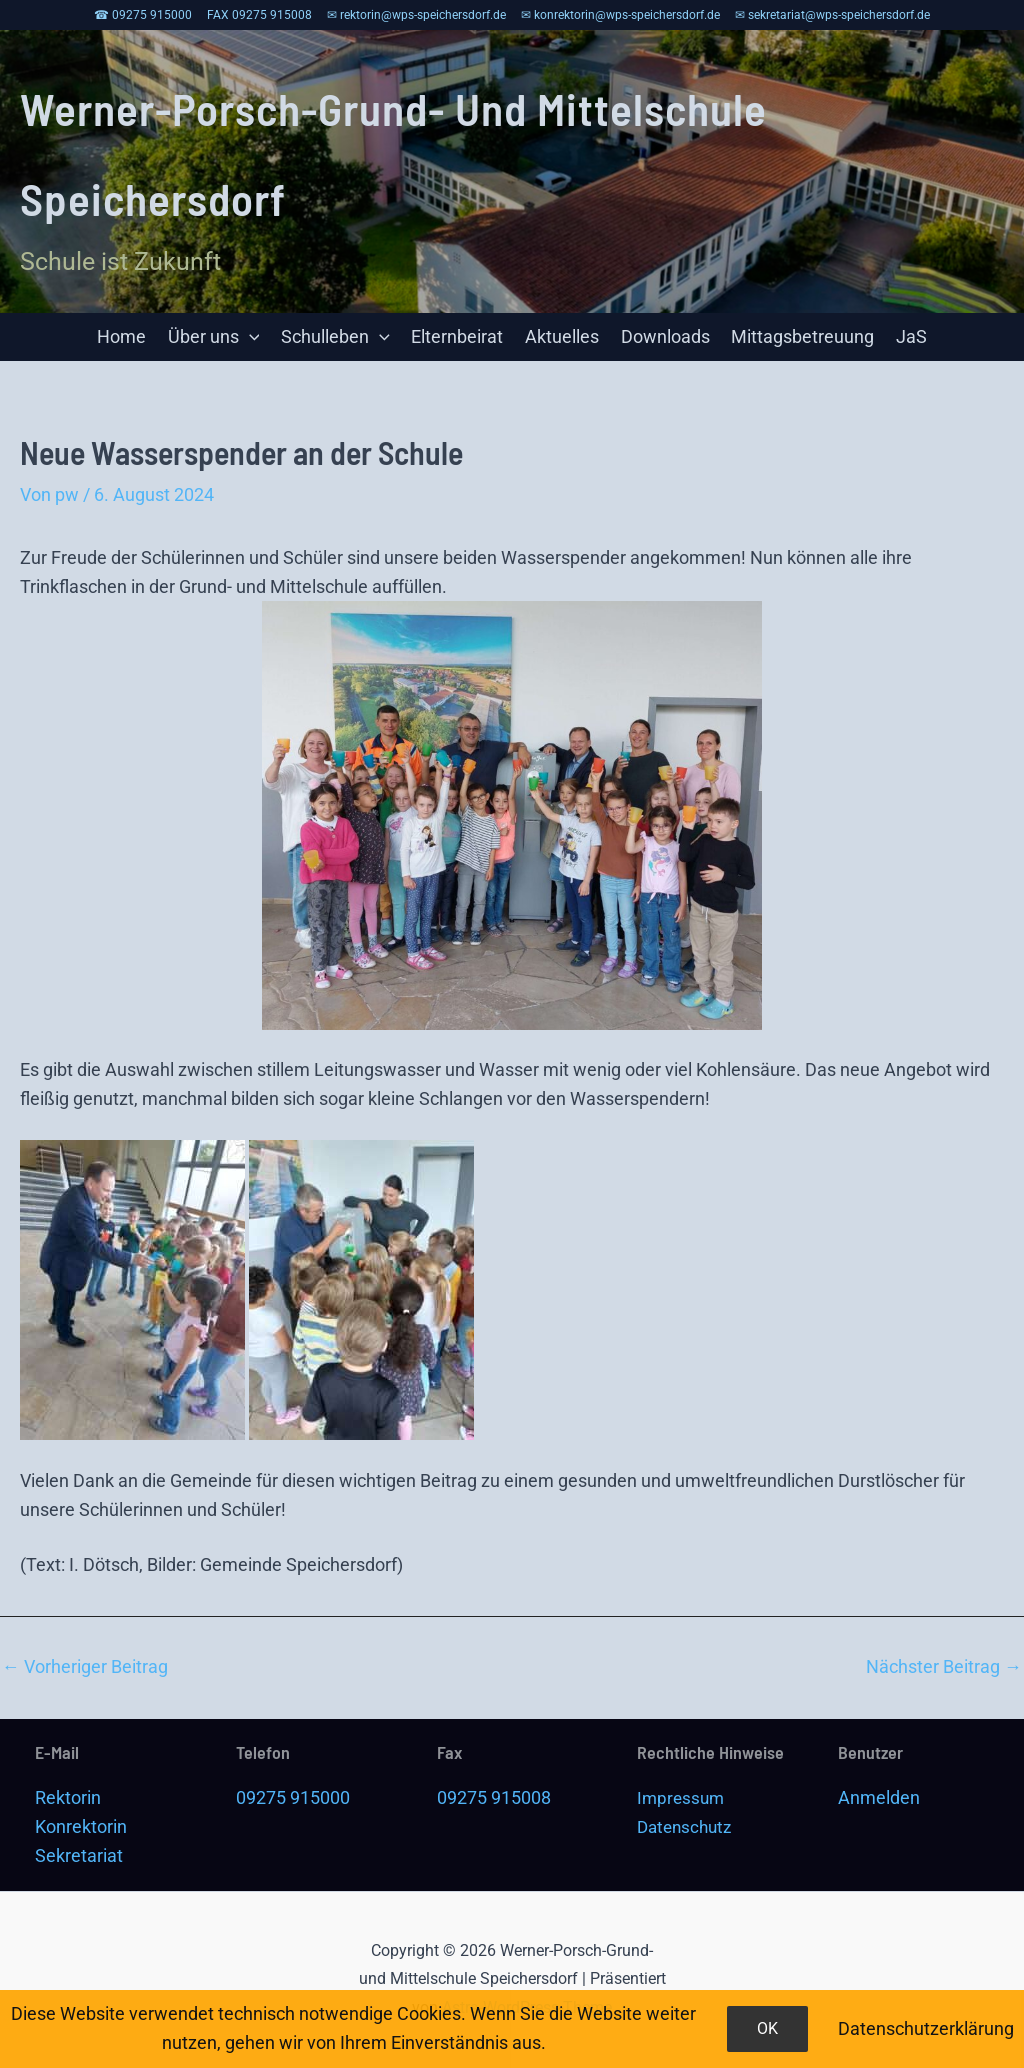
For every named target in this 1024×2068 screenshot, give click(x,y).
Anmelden (879, 1797)
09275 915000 (293, 1797)
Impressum (682, 1797)
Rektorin (68, 1797)
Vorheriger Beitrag (85, 1668)
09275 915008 (494, 1797)
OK (767, 2028)
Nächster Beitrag (944, 1668)
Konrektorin (81, 1826)
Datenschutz (687, 1826)
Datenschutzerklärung (926, 2028)
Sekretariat (79, 1855)
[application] (253, 338)
